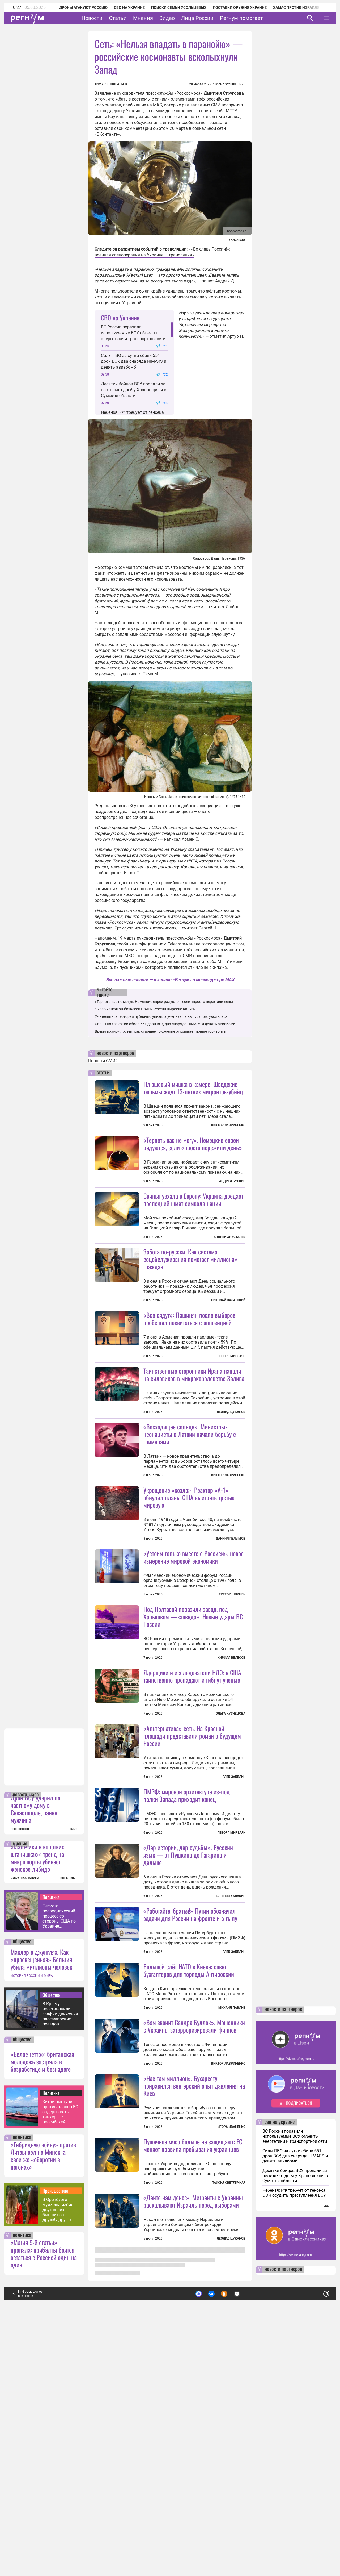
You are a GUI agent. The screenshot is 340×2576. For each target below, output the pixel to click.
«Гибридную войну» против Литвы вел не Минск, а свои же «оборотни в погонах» (43, 2401)
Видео (167, 18)
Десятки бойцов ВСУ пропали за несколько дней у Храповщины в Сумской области (133, 389)
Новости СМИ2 (103, 1060)
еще (326, 2451)
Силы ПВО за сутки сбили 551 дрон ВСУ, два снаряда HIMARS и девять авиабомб (133, 361)
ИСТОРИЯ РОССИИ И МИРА (32, 2221)
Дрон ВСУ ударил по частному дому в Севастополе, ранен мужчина (35, 2054)
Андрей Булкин (232, 1181)
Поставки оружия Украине (233, 7)
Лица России (197, 18)
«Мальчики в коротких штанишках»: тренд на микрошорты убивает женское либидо (37, 2103)
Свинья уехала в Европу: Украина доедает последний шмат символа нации (193, 1199)
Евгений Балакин (230, 2085)
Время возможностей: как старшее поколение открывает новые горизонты (161, 1031)
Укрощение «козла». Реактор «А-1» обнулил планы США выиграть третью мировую (189, 1592)
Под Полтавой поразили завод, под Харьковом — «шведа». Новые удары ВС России (193, 1758)
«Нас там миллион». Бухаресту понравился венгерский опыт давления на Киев (194, 2322)
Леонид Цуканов (231, 1459)
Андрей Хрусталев (229, 1237)
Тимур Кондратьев (111, 84)
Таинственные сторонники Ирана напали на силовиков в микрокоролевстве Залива (193, 1421)
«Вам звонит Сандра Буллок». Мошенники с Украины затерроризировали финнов (194, 2262)
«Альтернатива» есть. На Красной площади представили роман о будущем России (192, 1877)
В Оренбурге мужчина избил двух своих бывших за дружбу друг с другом (57, 2455)
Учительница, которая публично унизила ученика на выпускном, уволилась (161, 1016)
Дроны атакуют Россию (76, 7)
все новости (20, 2075)
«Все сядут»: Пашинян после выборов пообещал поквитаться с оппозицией (189, 1365)
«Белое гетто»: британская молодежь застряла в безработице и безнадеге (42, 2307)
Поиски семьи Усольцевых (171, 7)
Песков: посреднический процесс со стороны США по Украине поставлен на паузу (59, 2161)
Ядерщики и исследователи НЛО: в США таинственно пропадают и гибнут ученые (192, 1818)
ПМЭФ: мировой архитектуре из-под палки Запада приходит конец (186, 1984)
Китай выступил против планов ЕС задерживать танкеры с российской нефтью (60, 2357)
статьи (103, 1073)
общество (22, 2187)
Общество (51, 2240)
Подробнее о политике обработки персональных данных (247, 2538)
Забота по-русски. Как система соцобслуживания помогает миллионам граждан (190, 1306)
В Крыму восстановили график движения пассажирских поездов (60, 2259)
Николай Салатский (228, 1347)
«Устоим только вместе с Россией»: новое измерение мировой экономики (193, 1651)
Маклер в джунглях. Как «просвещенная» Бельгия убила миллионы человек (41, 2205)
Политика (51, 2143)
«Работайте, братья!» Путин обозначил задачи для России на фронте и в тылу (190, 2103)
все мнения (69, 2123)
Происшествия (55, 2436)
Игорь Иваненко (231, 2363)
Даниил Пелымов (230, 1633)
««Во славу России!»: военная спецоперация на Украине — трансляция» (162, 252)
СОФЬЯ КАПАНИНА (25, 2123)
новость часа (26, 2040)
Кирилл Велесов (231, 1800)
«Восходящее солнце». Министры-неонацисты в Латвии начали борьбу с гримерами (189, 1529)
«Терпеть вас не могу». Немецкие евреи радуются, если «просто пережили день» (164, 1001)
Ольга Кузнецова (230, 1855)
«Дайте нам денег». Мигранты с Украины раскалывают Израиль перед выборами (193, 2485)
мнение (20, 2089)
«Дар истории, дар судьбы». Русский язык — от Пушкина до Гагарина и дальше (188, 2044)
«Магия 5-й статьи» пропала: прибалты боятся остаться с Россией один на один (44, 2499)
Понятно (314, 2537)
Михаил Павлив (231, 2244)
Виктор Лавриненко (228, 1125)
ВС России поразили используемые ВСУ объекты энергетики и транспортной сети (133, 332)
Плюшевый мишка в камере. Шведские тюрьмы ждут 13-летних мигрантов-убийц (193, 1087)
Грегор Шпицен (232, 1689)
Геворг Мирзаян (231, 1403)
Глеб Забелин (234, 1919)
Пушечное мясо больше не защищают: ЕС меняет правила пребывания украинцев (192, 2429)
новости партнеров (115, 1053)
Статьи (118, 18)
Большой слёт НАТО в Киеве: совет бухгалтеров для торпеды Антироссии (188, 2206)
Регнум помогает (241, 18)
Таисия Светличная (228, 2467)
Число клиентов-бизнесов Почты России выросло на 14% (145, 1009)
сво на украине (280, 2368)
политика (22, 2383)
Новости (92, 18)
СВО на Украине (122, 7)
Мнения (143, 18)
